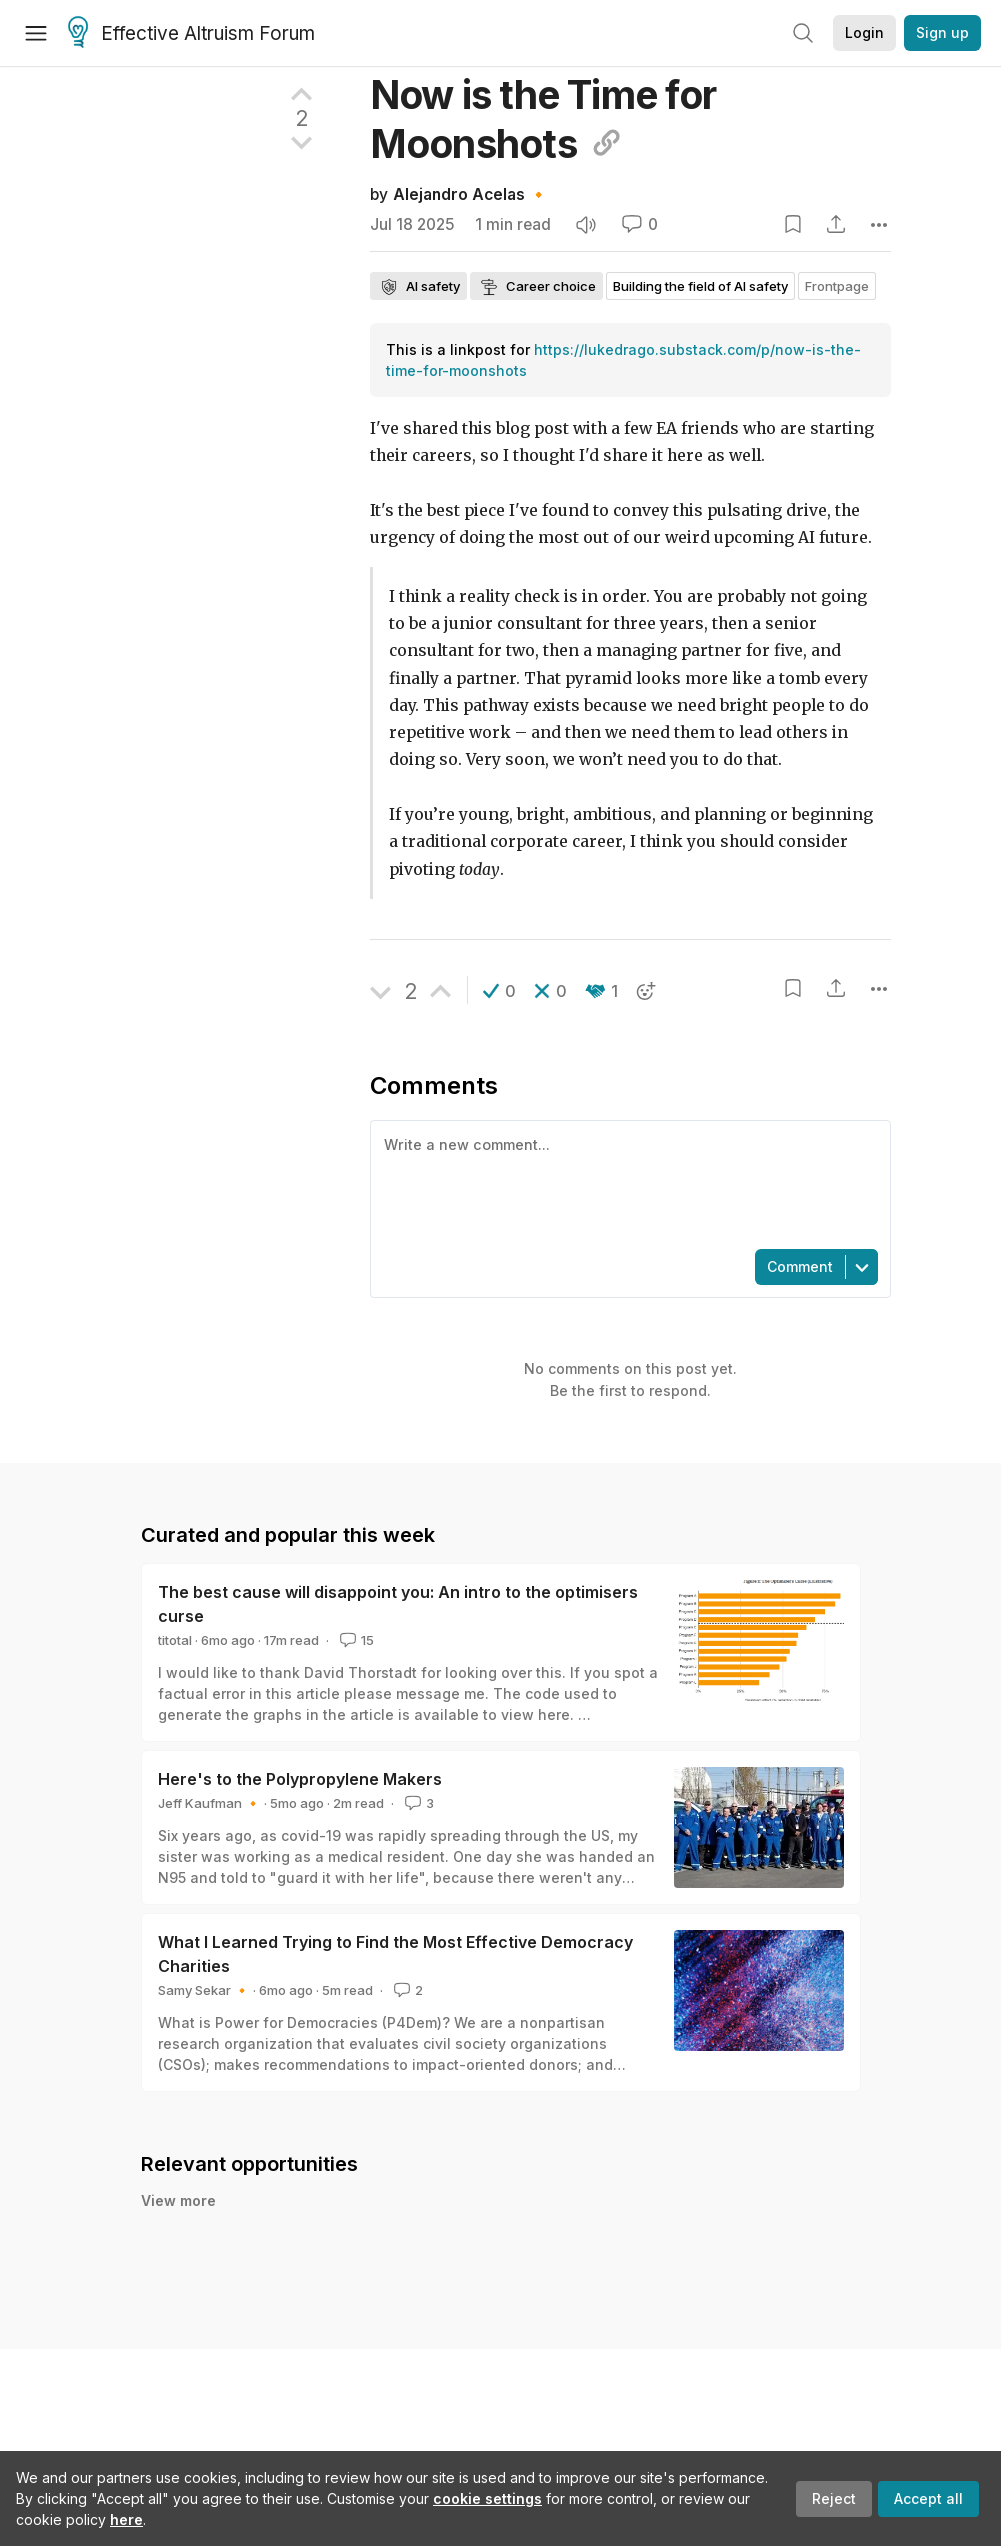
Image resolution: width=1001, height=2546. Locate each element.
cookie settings (487, 2498)
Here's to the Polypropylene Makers (300, 1779)
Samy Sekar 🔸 (204, 1990)
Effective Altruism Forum (191, 34)
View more (178, 2200)
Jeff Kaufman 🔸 (209, 1803)
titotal (175, 1640)
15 (355, 1640)
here (126, 2519)
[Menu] (36, 33)
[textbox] (626, 1183)
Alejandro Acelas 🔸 (470, 194)
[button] (499, 991)
